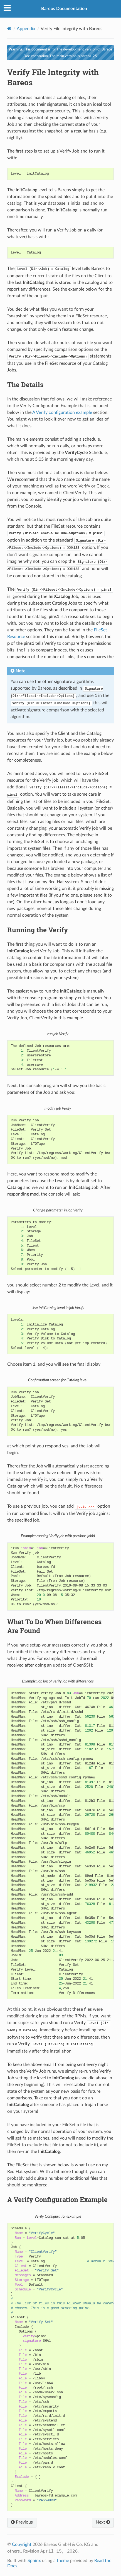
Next (103, 2522)
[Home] (9, 28)
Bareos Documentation (64, 8)
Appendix (26, 28)
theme (63, 2560)
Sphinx (34, 2560)
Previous (22, 2522)
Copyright (21, 2544)
